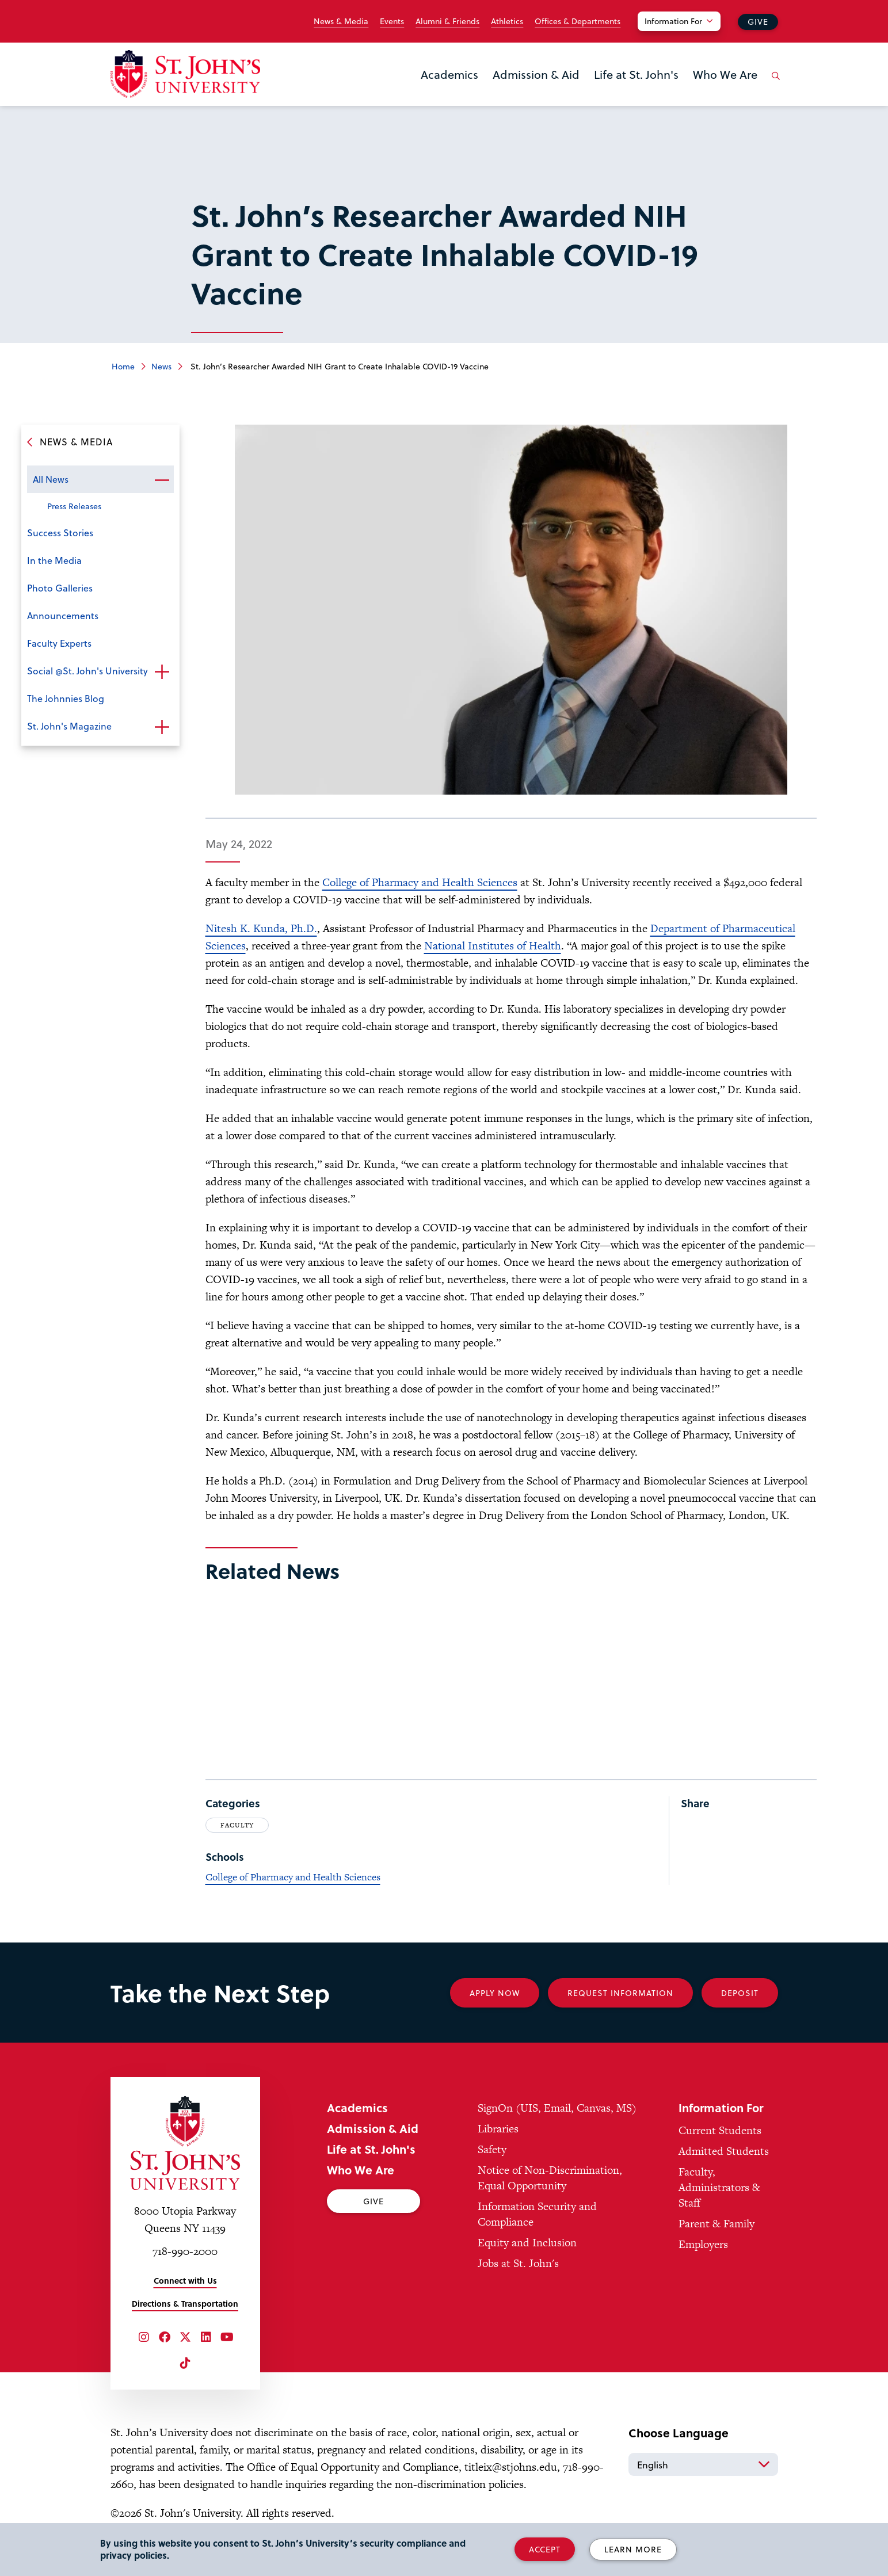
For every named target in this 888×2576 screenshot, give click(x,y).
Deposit (740, 1993)
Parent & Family (716, 2223)
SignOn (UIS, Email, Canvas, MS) (557, 2108)
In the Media (54, 560)
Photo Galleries (60, 587)
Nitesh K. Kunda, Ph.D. (261, 928)
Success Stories (60, 532)
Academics (449, 74)
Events (392, 21)
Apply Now (495, 1993)
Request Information (620, 1993)
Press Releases (74, 506)
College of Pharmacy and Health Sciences (419, 882)
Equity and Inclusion (527, 2242)
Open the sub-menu (162, 480)
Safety (492, 2149)
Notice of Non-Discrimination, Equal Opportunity (550, 2177)
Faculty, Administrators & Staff (719, 2187)
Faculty (237, 1825)
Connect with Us (185, 2280)
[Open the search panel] (774, 84)
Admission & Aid (536, 74)
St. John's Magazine (69, 725)
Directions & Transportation (185, 2304)
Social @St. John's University (87, 670)
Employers (703, 2244)
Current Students (720, 2130)
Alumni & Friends (447, 21)
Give (758, 22)
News (161, 366)
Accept (545, 2549)
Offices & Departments (577, 21)
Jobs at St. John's (518, 2263)
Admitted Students (724, 2151)
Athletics (507, 21)
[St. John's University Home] (185, 74)
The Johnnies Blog (65, 698)
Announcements (62, 615)
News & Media (341, 21)
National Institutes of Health (492, 945)
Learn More (633, 2549)
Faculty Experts (59, 643)
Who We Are (725, 74)
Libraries (498, 2128)
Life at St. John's (636, 74)
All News (50, 479)
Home (123, 366)
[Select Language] (703, 2464)
